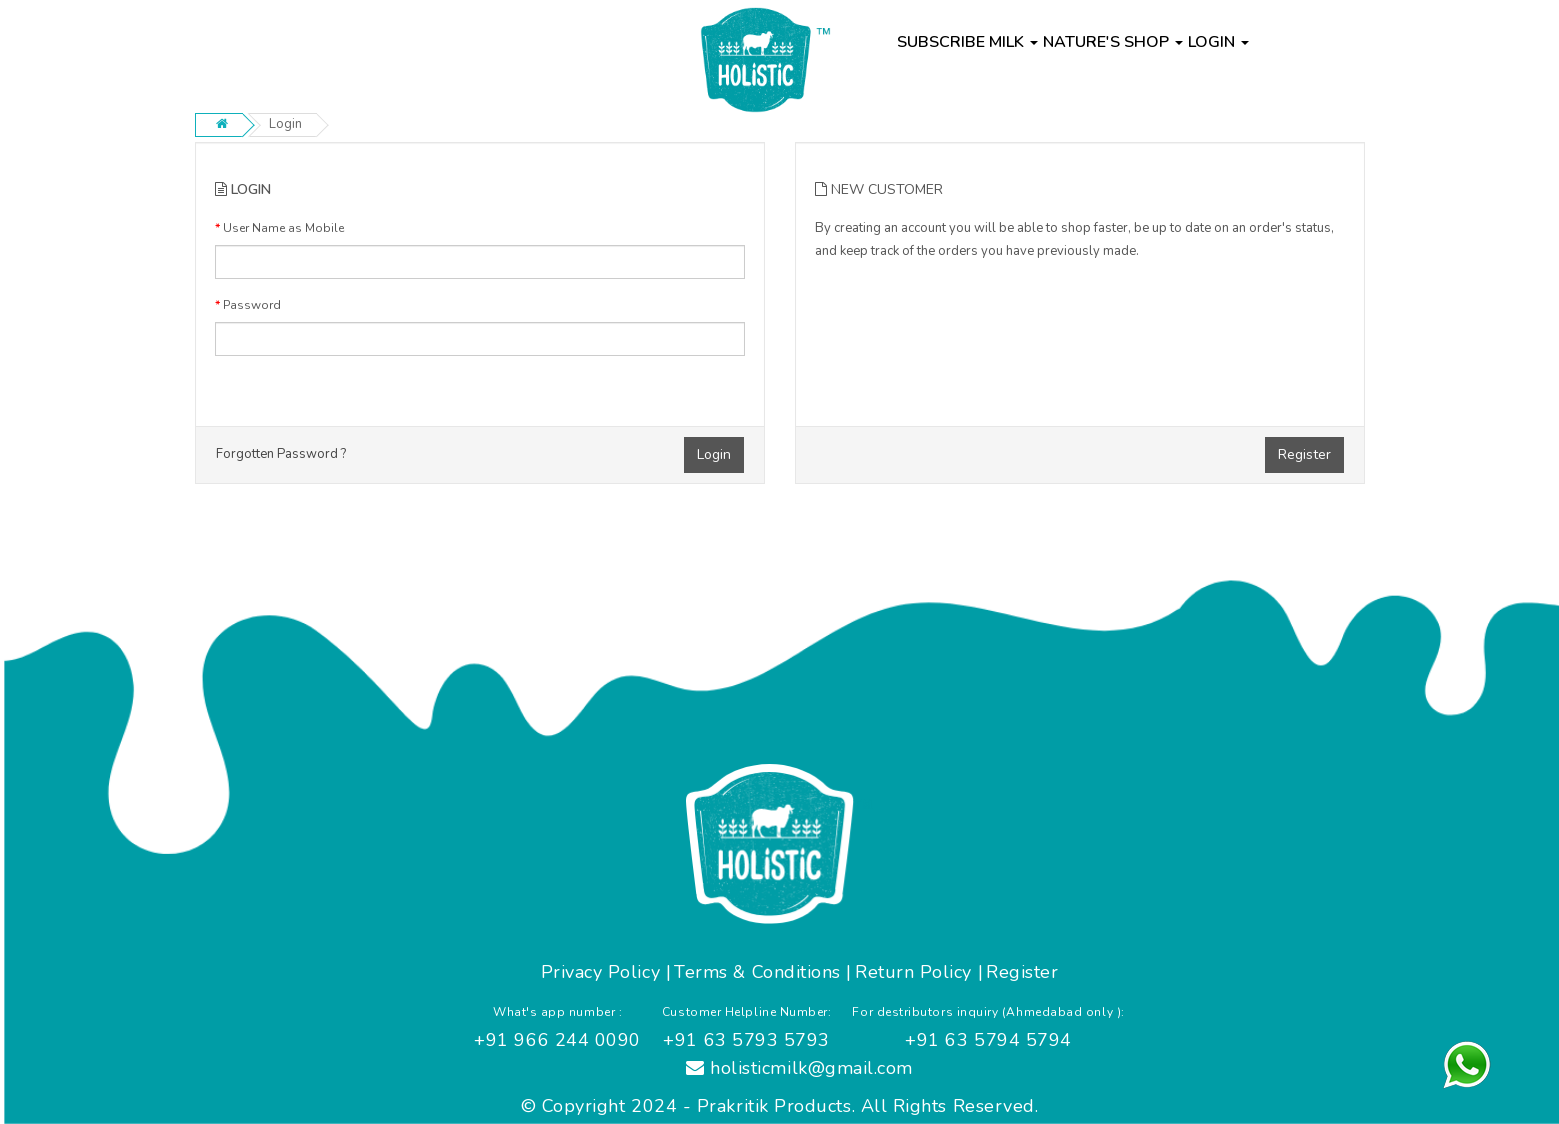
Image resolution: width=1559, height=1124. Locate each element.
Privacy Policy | (606, 972)
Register (1304, 454)
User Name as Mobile (283, 228)
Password (252, 305)
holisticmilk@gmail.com (799, 1068)
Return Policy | (919, 972)
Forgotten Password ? (281, 454)
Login (285, 124)
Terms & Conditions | (763, 972)
